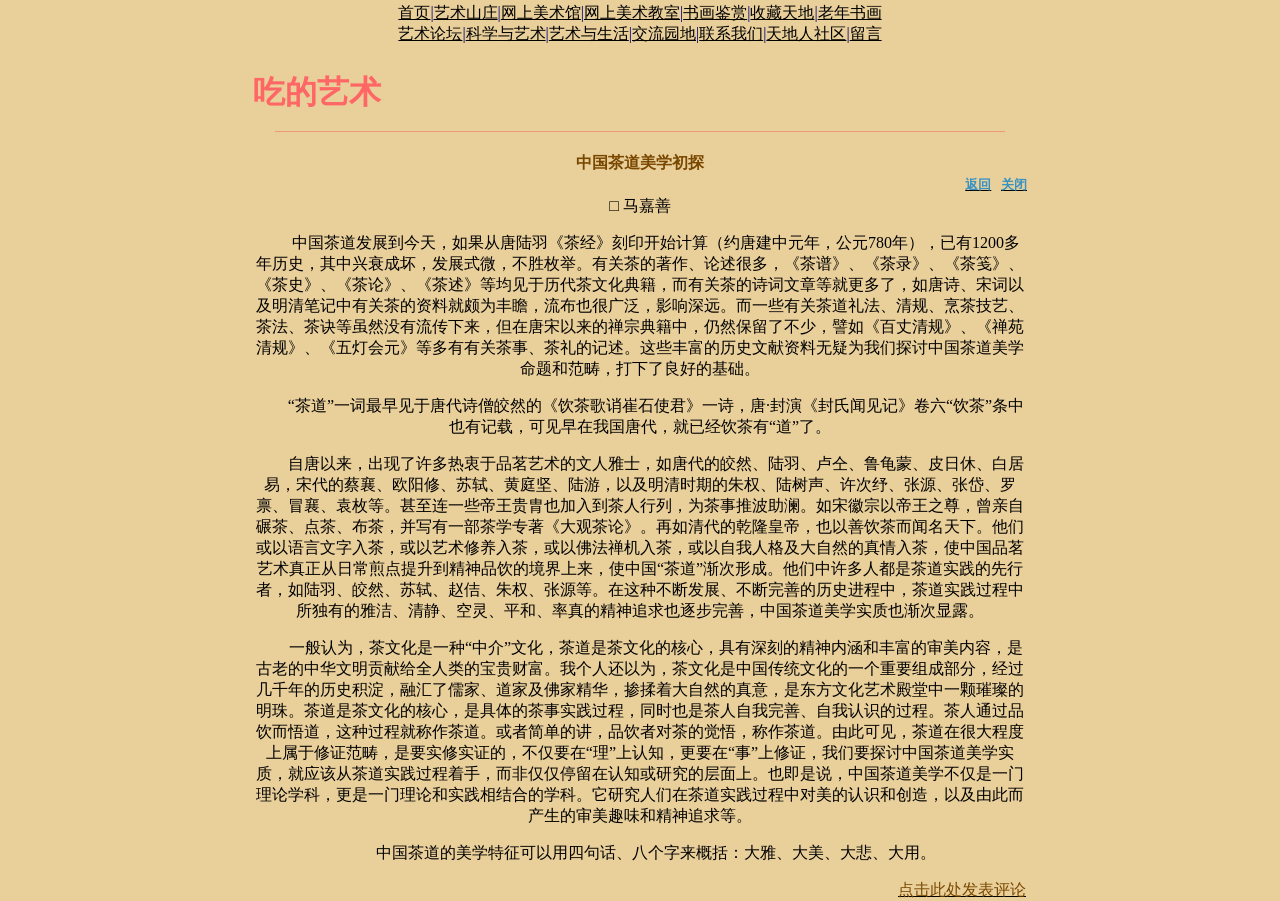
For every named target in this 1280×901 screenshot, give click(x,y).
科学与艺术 (506, 33)
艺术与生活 (589, 33)
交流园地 (664, 33)
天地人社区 (806, 33)
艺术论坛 (430, 33)
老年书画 (850, 12)
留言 (866, 33)
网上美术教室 (632, 12)
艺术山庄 (466, 12)
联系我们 (731, 33)
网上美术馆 (541, 12)
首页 (414, 12)
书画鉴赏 (715, 12)
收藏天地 (782, 12)
